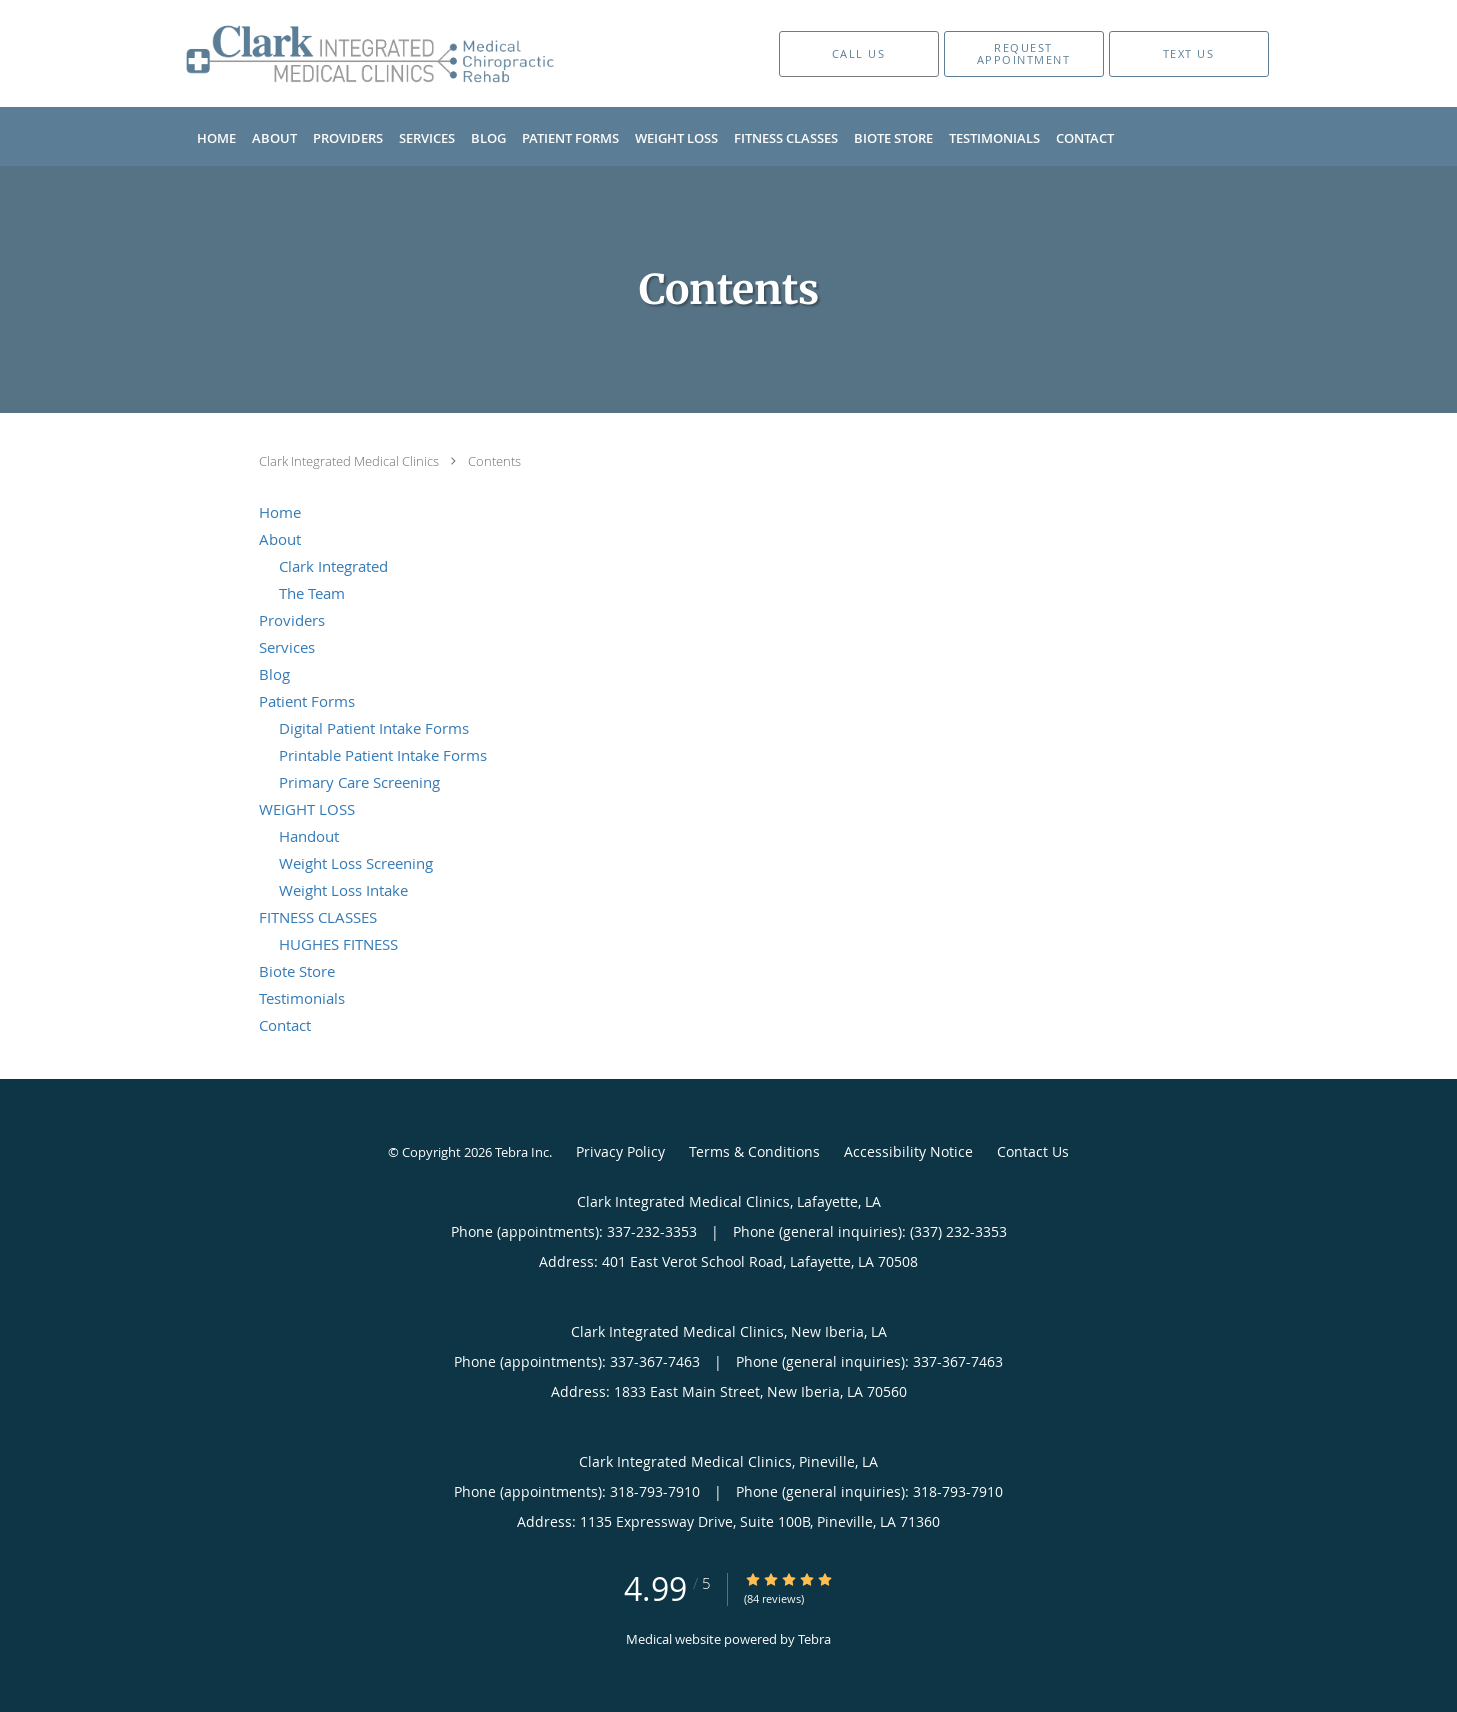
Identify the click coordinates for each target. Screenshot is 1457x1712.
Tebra (814, 1639)
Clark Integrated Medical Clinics (350, 461)
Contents (494, 461)
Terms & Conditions (754, 1151)
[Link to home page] (340, 53)
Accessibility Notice (908, 1151)
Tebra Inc (522, 1152)
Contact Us (1033, 1151)
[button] (1024, 54)
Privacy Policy (620, 1151)
